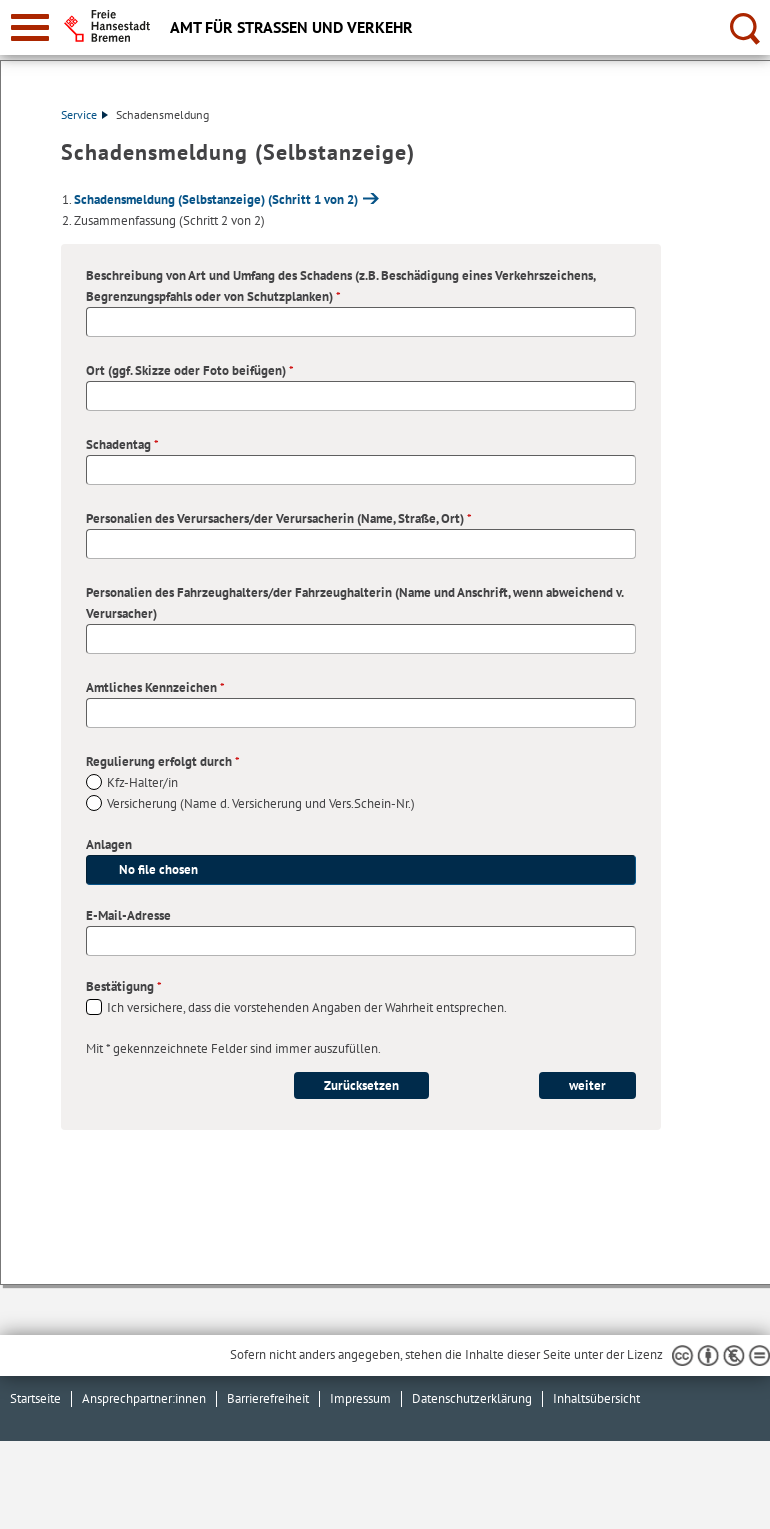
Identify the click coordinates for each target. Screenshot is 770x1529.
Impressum (360, 1398)
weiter (587, 1085)
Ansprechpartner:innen (144, 1398)
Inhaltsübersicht (596, 1398)
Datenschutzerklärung (472, 1398)
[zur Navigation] (30, 27)
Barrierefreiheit (268, 1398)
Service (84, 114)
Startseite (35, 1398)
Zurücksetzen (361, 1085)
